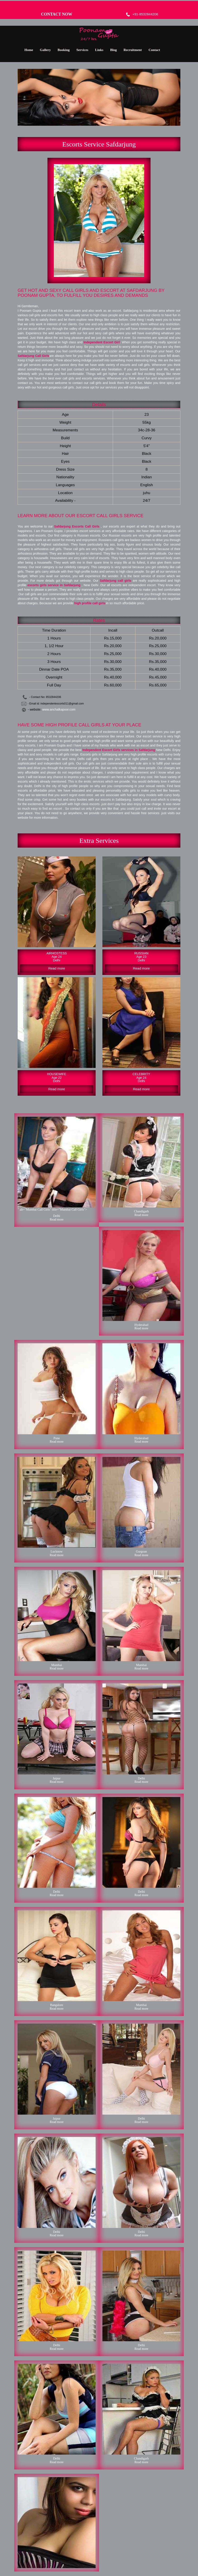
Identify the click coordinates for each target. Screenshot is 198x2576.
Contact (154, 50)
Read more (57, 1219)
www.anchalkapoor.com (58, 709)
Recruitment (132, 50)
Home (28, 50)
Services (82, 50)
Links (99, 50)
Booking (64, 50)
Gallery (45, 50)
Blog (113, 50)
